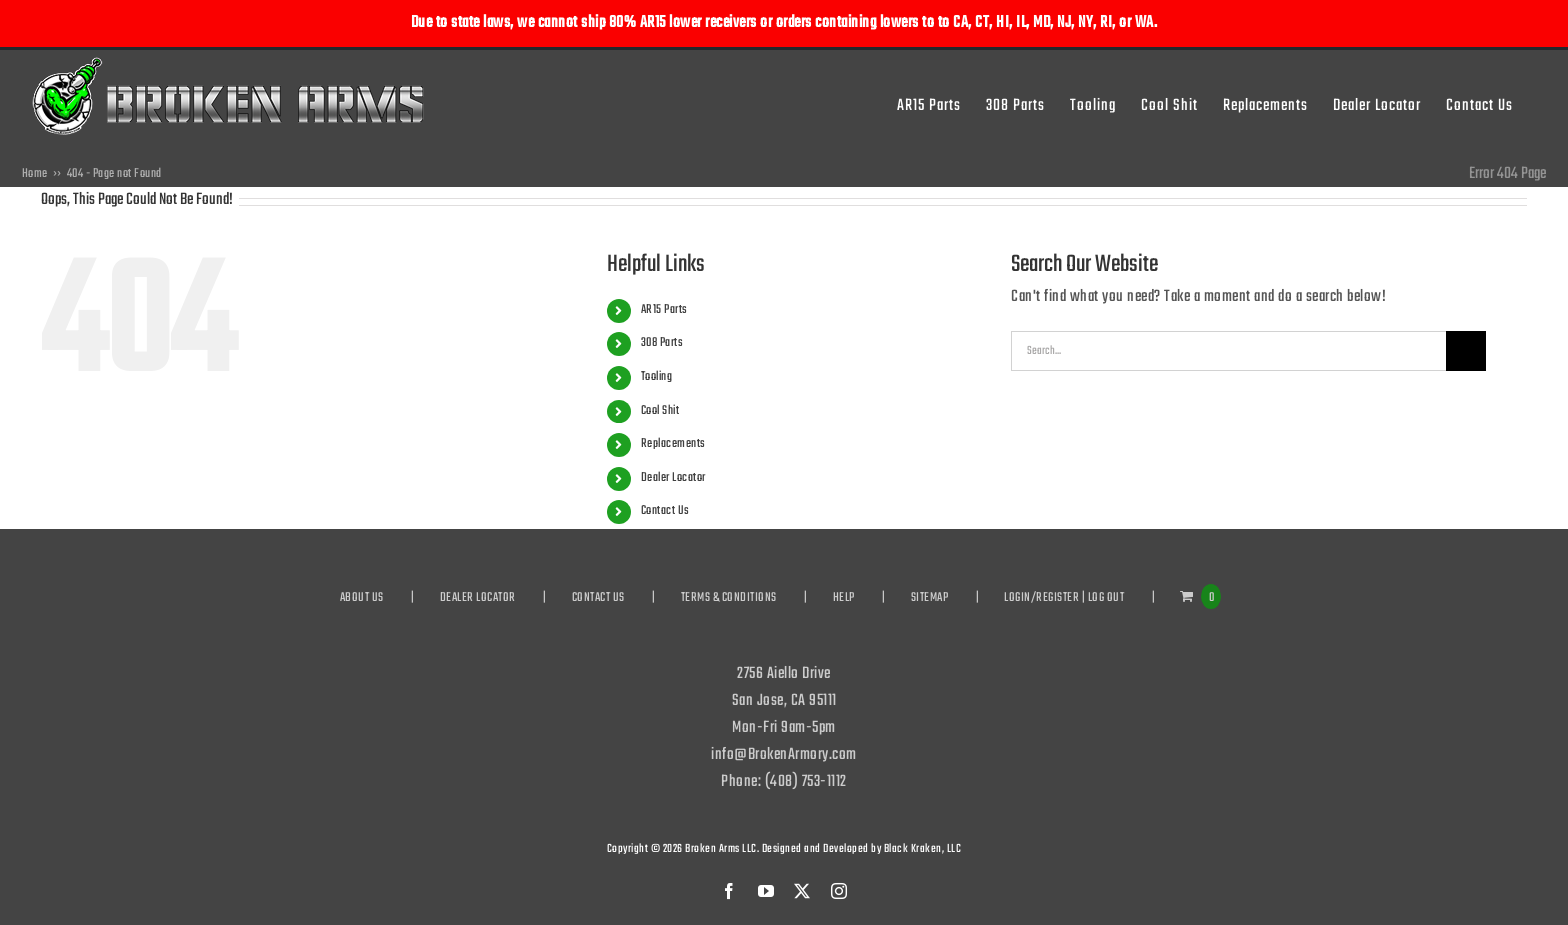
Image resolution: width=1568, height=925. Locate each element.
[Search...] (1228, 351)
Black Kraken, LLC (923, 849)
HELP (844, 598)
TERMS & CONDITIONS (729, 598)
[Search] (1466, 351)
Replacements (673, 444)
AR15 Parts (664, 310)
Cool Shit (660, 411)
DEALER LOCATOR (478, 598)
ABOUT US (362, 598)
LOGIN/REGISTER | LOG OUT (1064, 598)
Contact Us (665, 511)
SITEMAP (930, 598)
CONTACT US (598, 598)
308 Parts (662, 343)
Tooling (657, 377)
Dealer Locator (673, 478)
